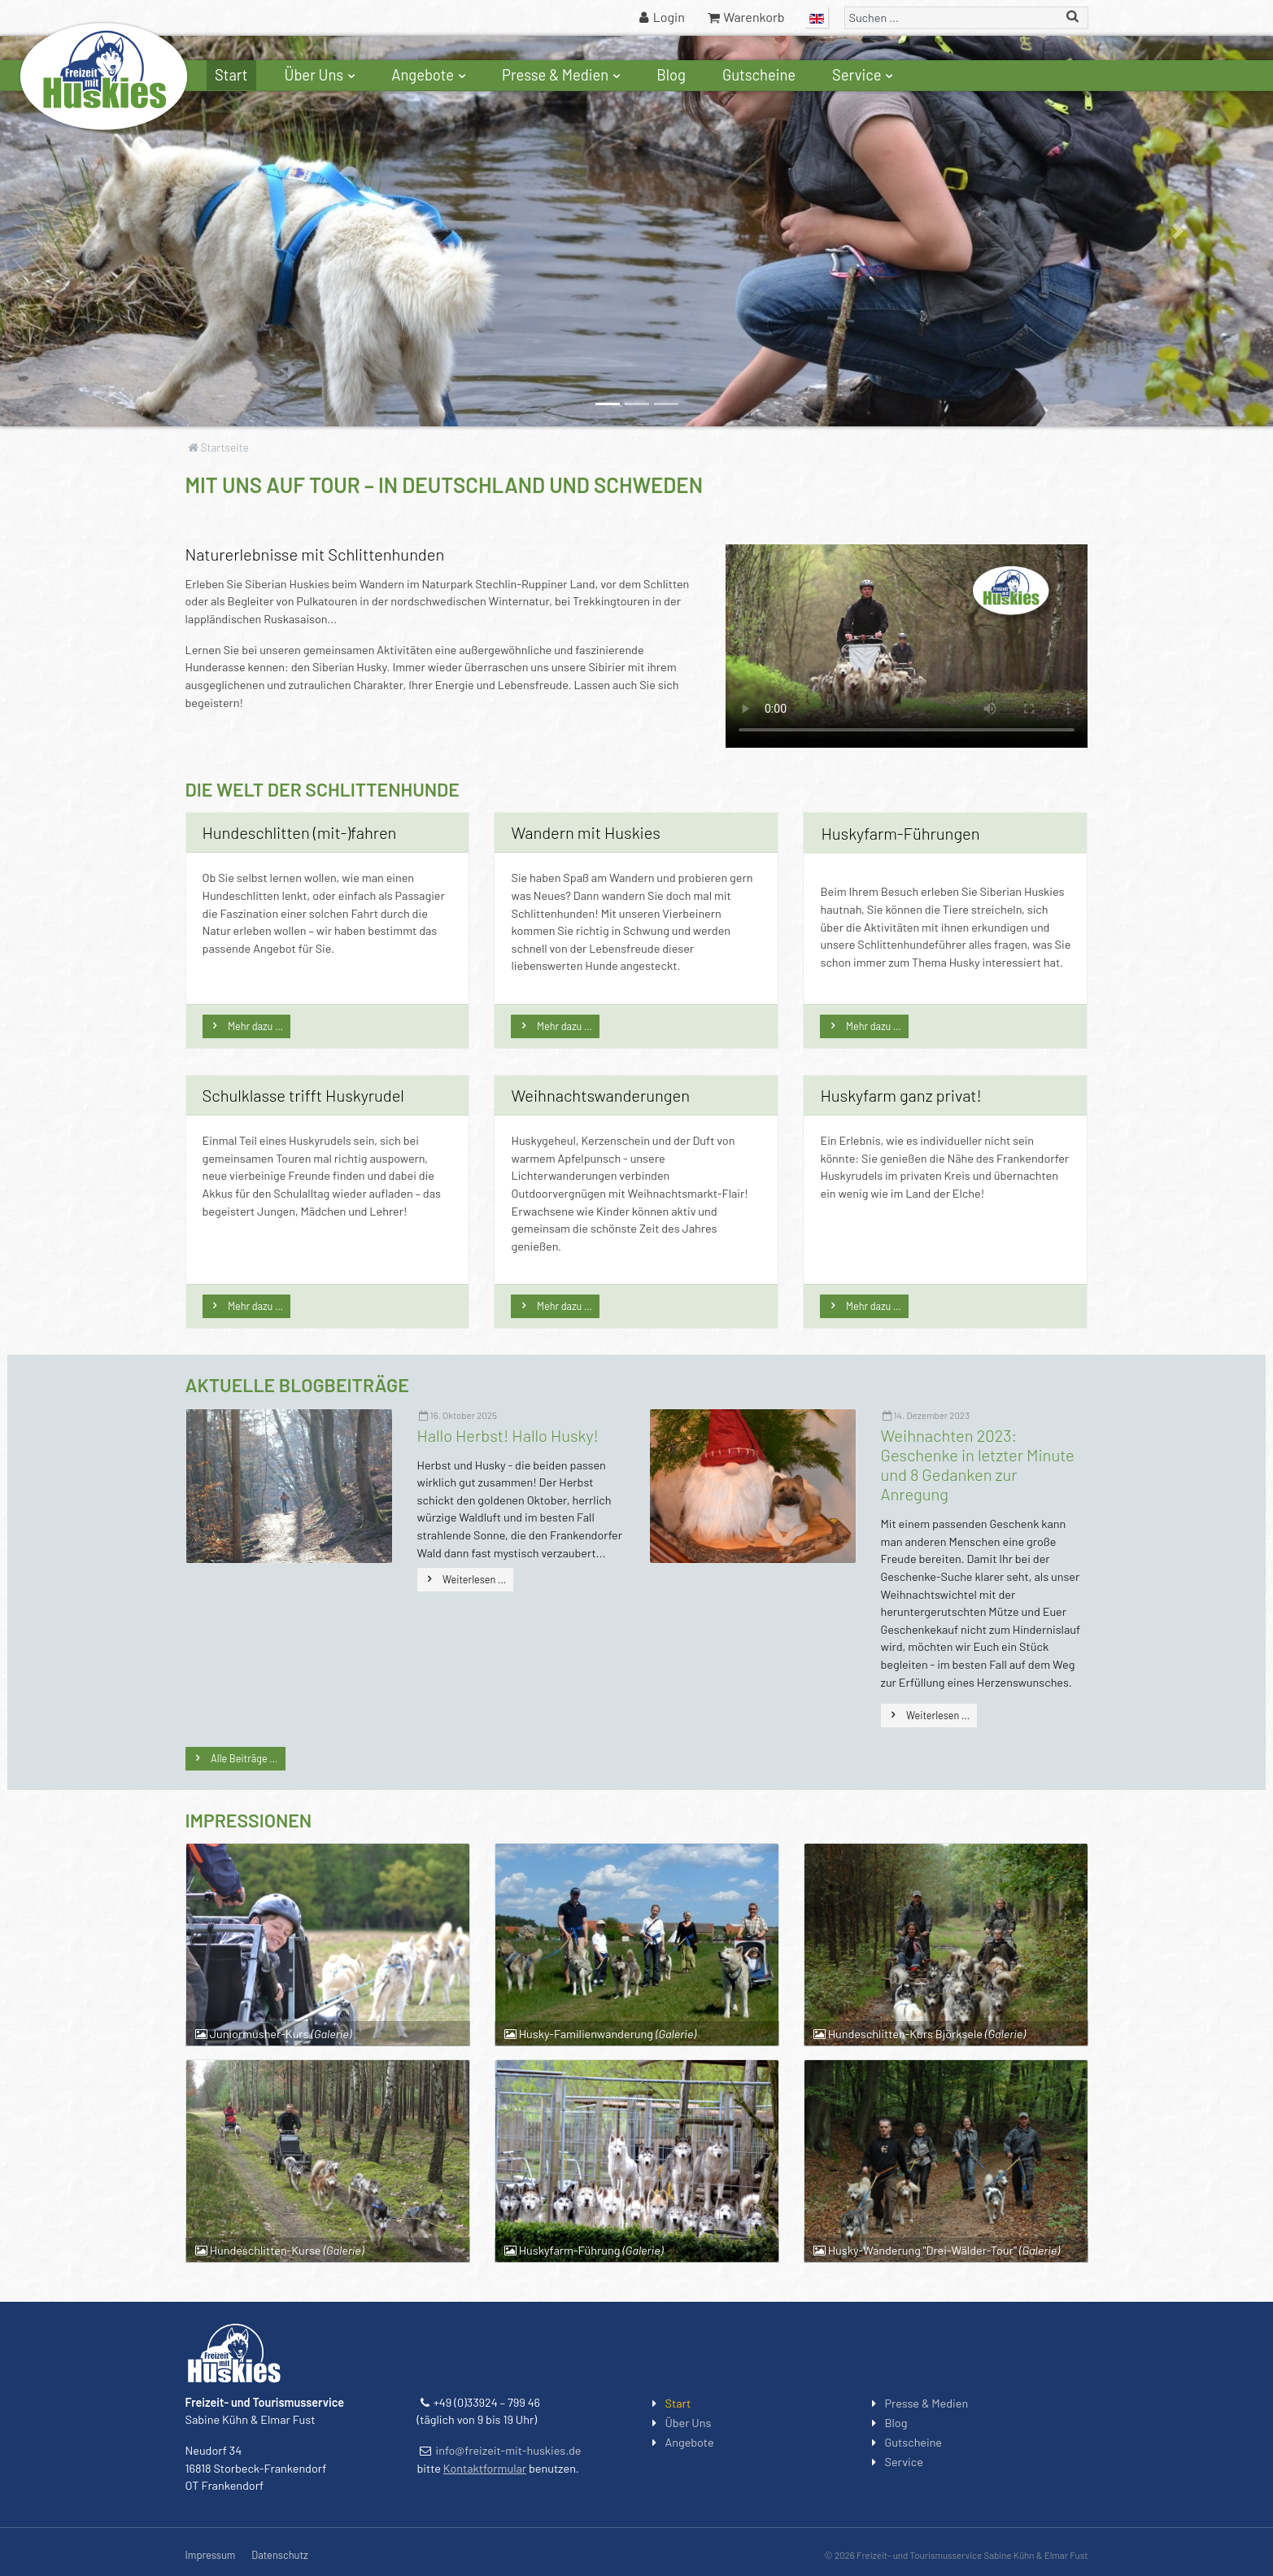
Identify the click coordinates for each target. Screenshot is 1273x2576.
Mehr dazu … (255, 1026)
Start (231, 75)
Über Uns (322, 75)
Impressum (210, 2554)
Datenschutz (279, 2554)
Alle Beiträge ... (244, 1758)
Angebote (430, 75)
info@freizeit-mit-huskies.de (509, 2450)
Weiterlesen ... (474, 1579)
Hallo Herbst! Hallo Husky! (508, 1435)
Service (864, 75)
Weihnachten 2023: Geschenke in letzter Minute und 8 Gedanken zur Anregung (978, 1465)
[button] (95, 231)
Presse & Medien (563, 75)
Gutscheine (759, 75)
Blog (671, 75)
